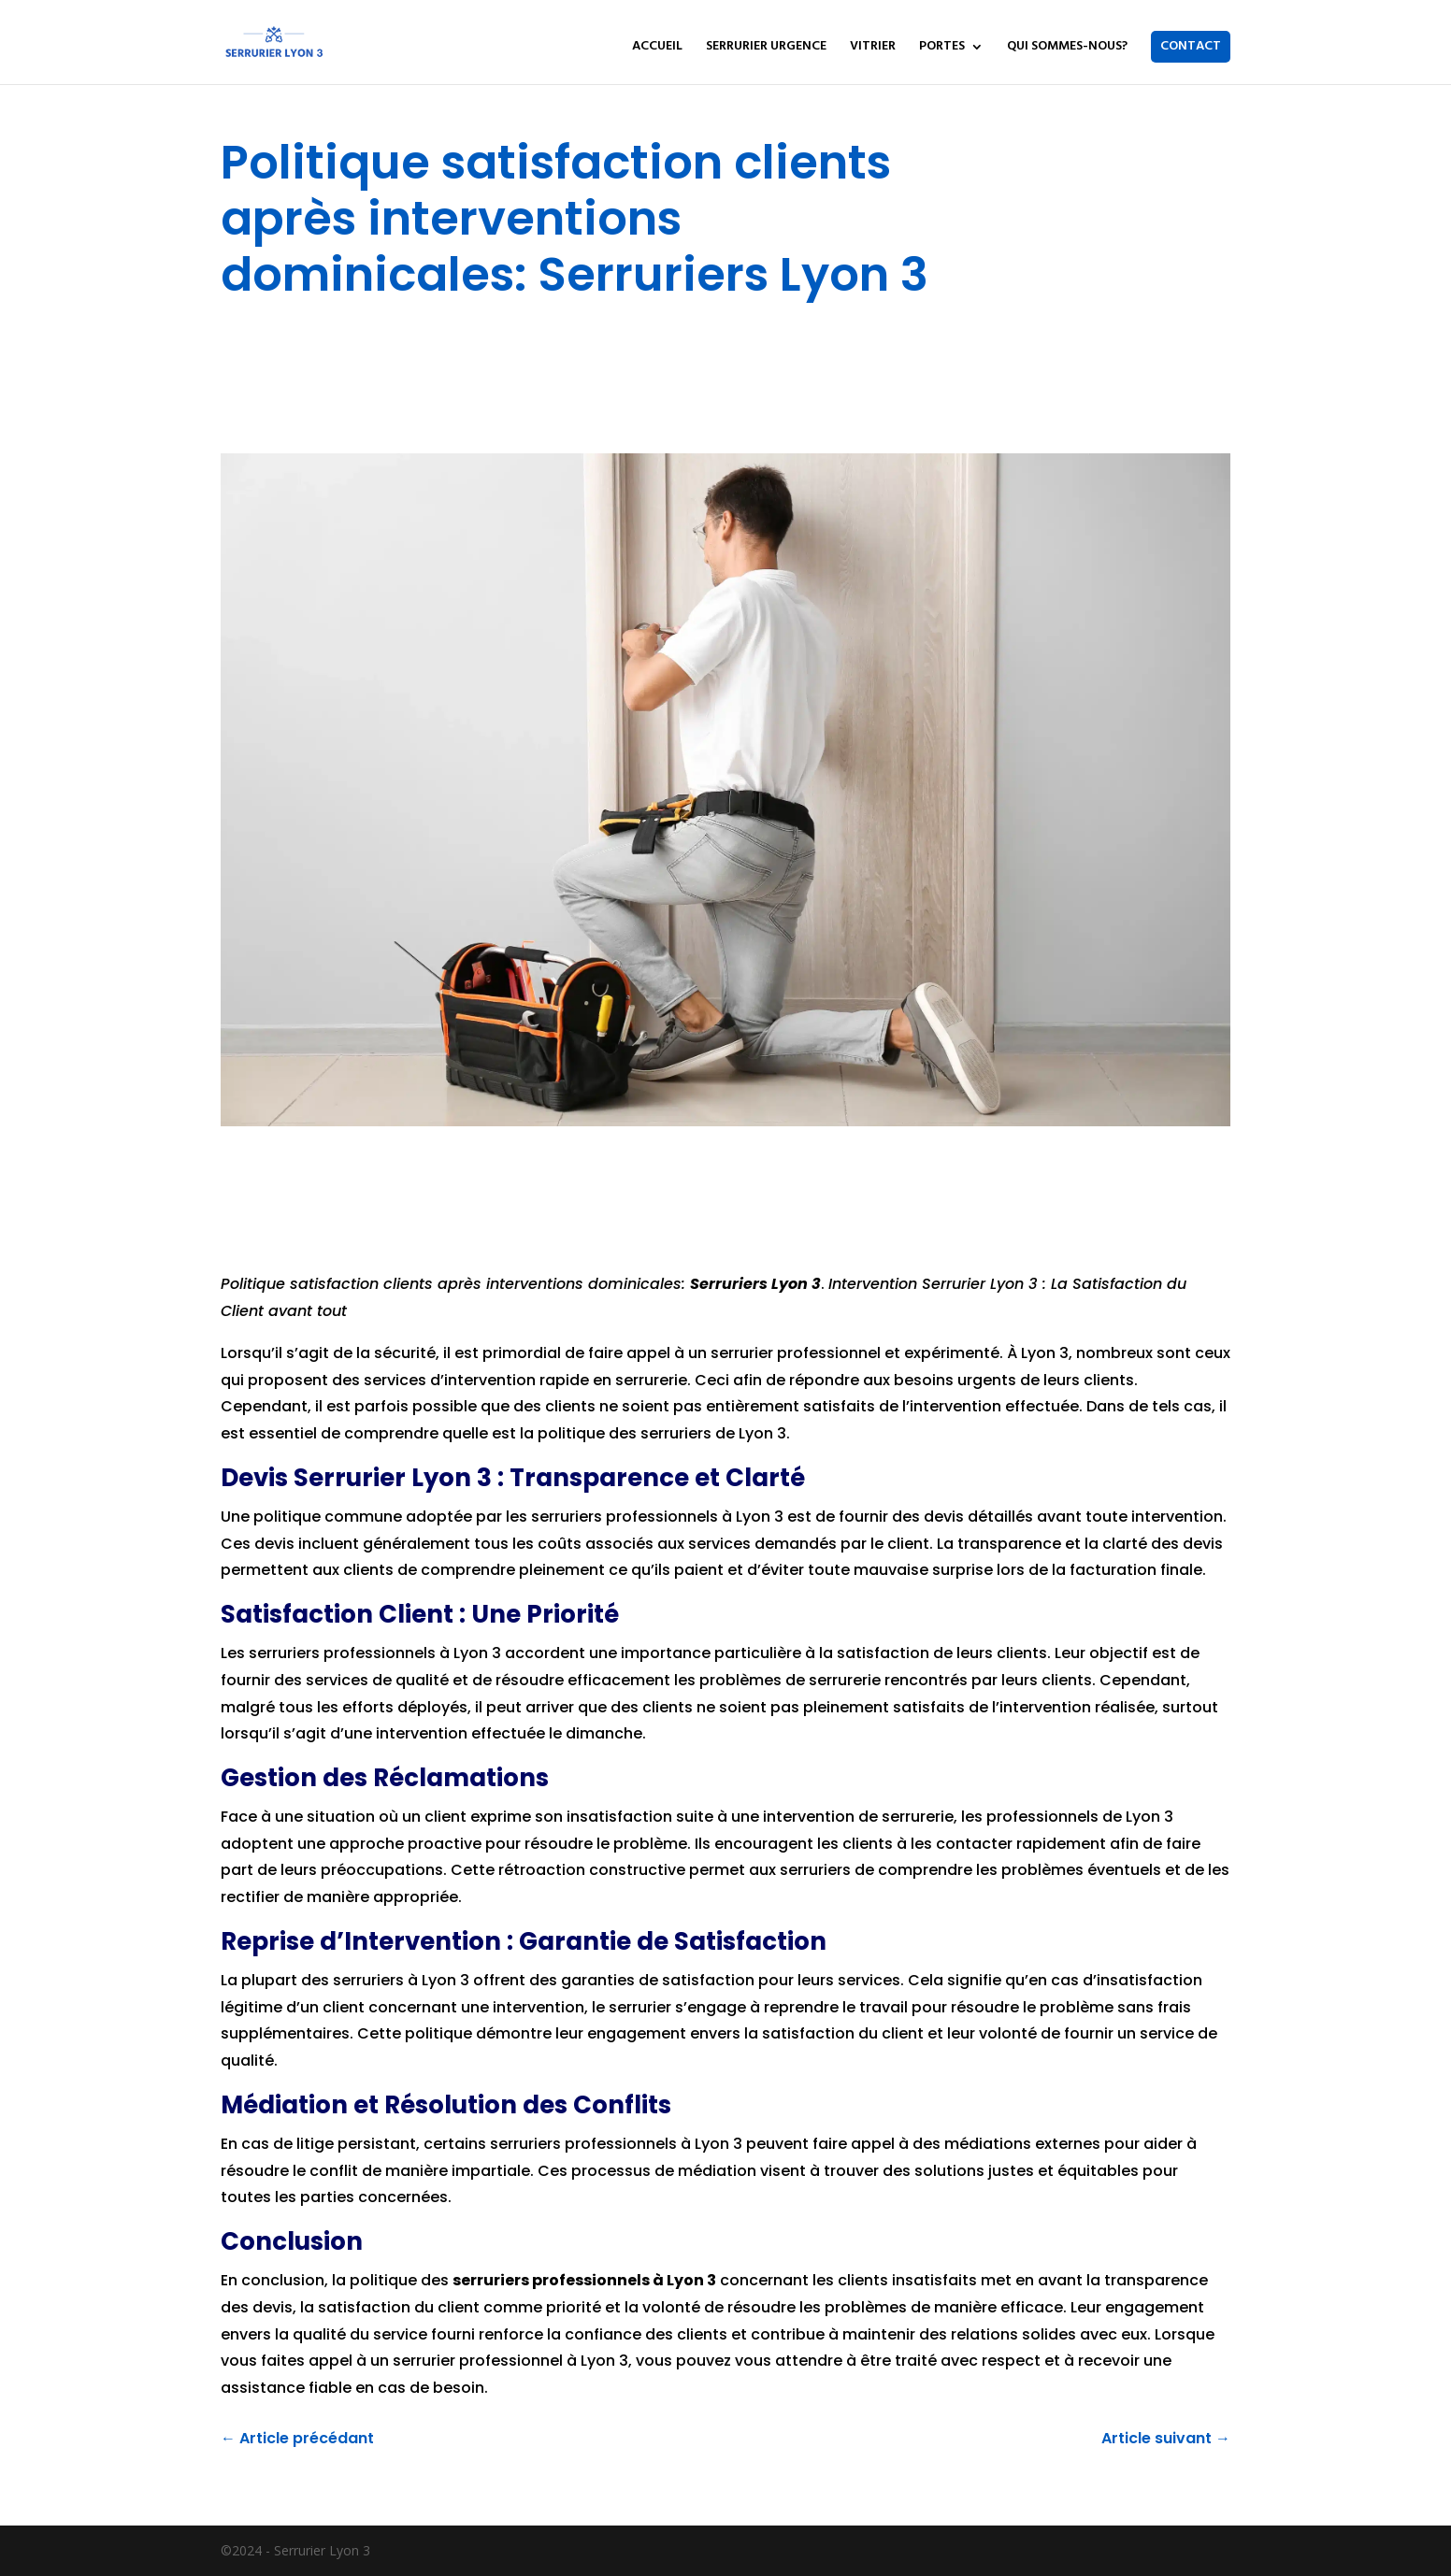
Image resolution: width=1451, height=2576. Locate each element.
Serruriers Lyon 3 (755, 1284)
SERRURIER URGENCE (766, 48)
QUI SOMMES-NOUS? (1067, 48)
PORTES (942, 48)
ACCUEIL (657, 48)
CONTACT (1190, 46)
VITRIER (873, 48)
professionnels (662, 1516)
